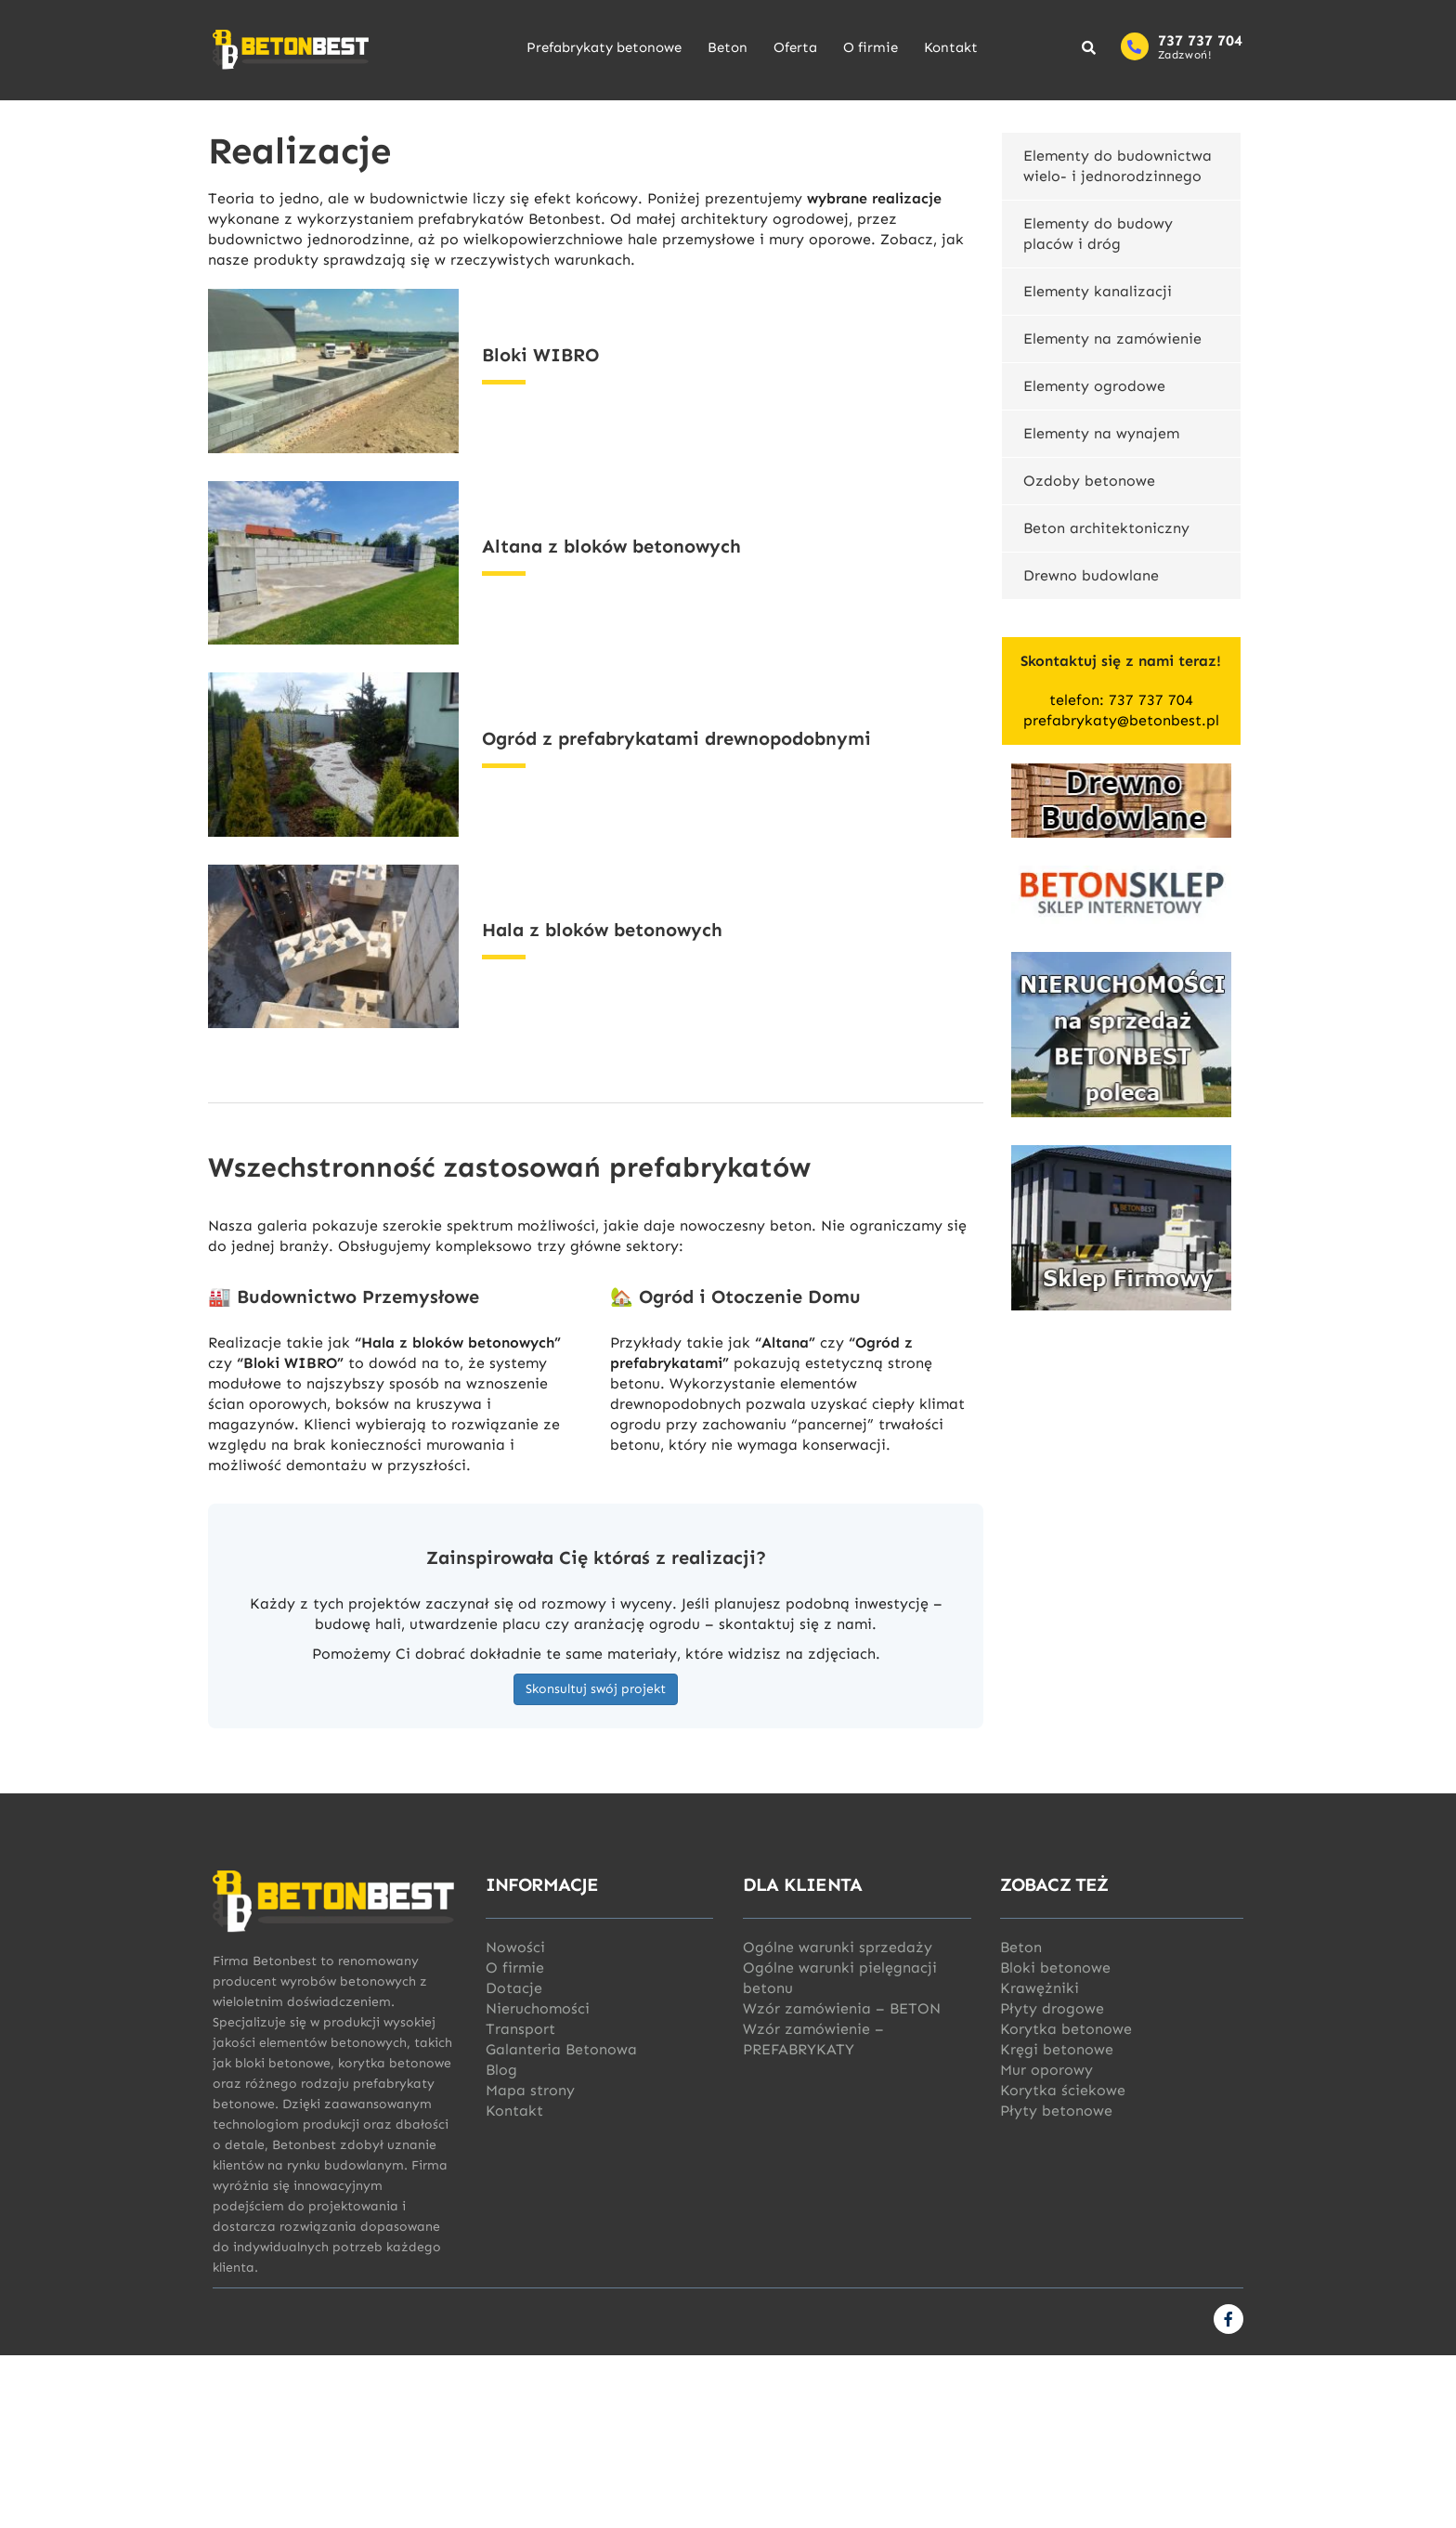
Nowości (515, 1947)
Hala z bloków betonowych (602, 930)
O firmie (870, 47)
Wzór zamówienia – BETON (842, 2008)
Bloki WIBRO (540, 355)
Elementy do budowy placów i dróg (1098, 234)
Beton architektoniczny (1106, 528)
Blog (501, 2069)
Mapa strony (530, 2090)
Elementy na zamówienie (1112, 338)
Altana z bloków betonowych (611, 546)
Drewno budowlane (1091, 575)
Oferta (795, 47)
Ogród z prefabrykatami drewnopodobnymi (676, 738)
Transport (520, 2029)
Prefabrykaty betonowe (604, 47)
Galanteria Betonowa (561, 2049)
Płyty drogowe (1052, 2008)
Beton (728, 47)
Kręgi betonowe (1056, 2049)
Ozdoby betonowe (1089, 480)
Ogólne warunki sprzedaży (837, 1947)
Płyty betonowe (1056, 2110)
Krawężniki (1039, 1988)
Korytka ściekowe (1062, 2090)
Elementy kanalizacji (1097, 291)
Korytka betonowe (1066, 2029)
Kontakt (951, 47)
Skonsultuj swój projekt (596, 1689)
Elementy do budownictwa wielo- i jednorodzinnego (1117, 166)
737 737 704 (1200, 40)
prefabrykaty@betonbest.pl (1121, 720)
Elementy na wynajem (1101, 433)
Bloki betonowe (1055, 1967)
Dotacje (514, 1988)
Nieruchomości (538, 2008)
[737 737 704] (1135, 46)
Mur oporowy (1046, 2069)
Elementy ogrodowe (1094, 386)
